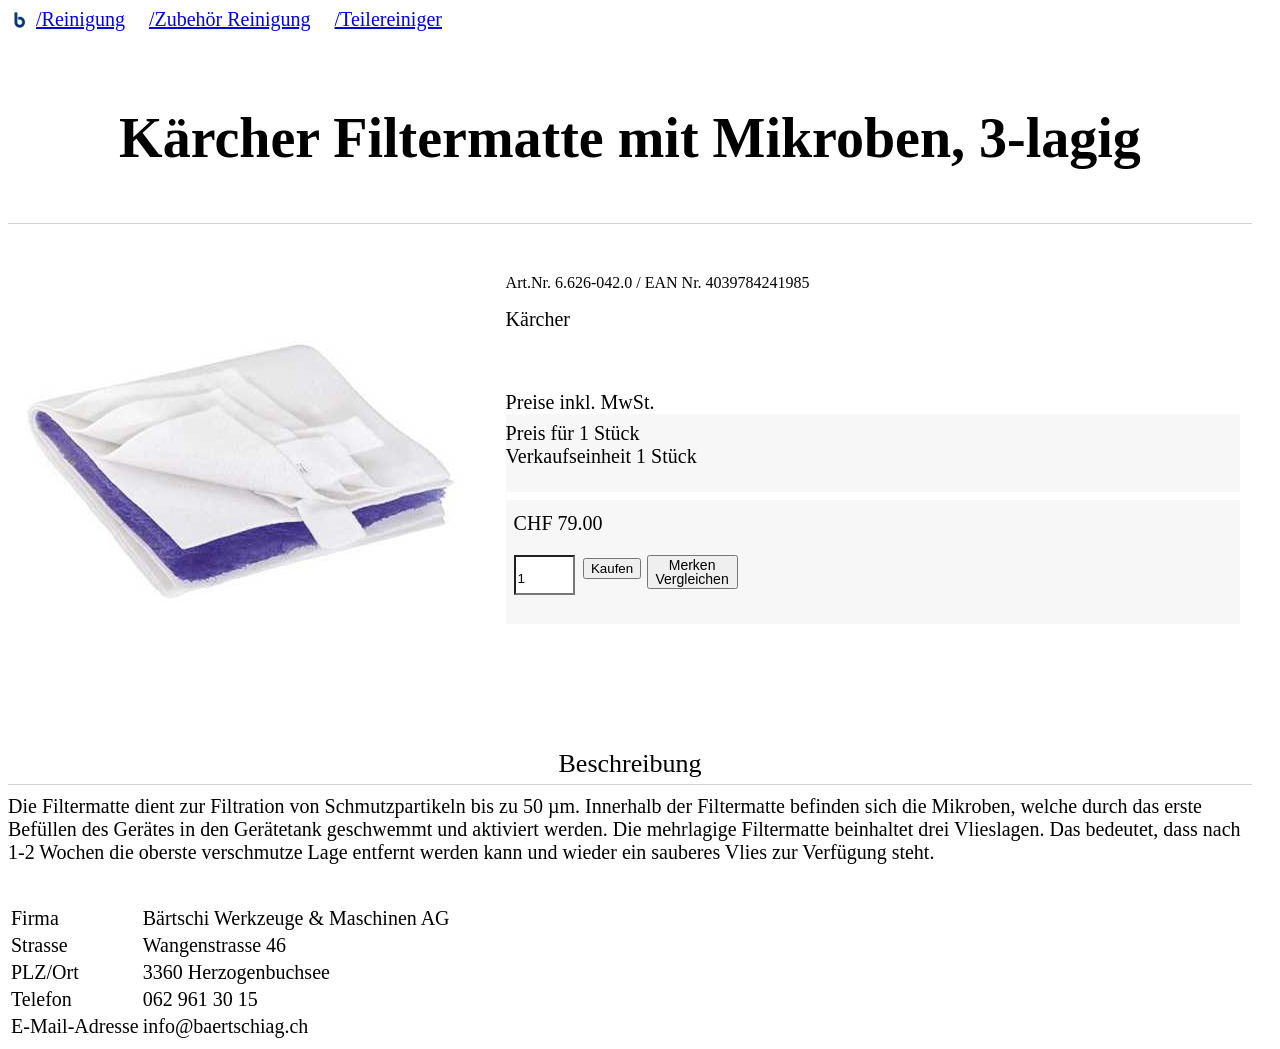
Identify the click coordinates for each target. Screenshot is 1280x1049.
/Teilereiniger (388, 19)
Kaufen (612, 568)
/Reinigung (80, 19)
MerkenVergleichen (692, 572)
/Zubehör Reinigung (230, 19)
